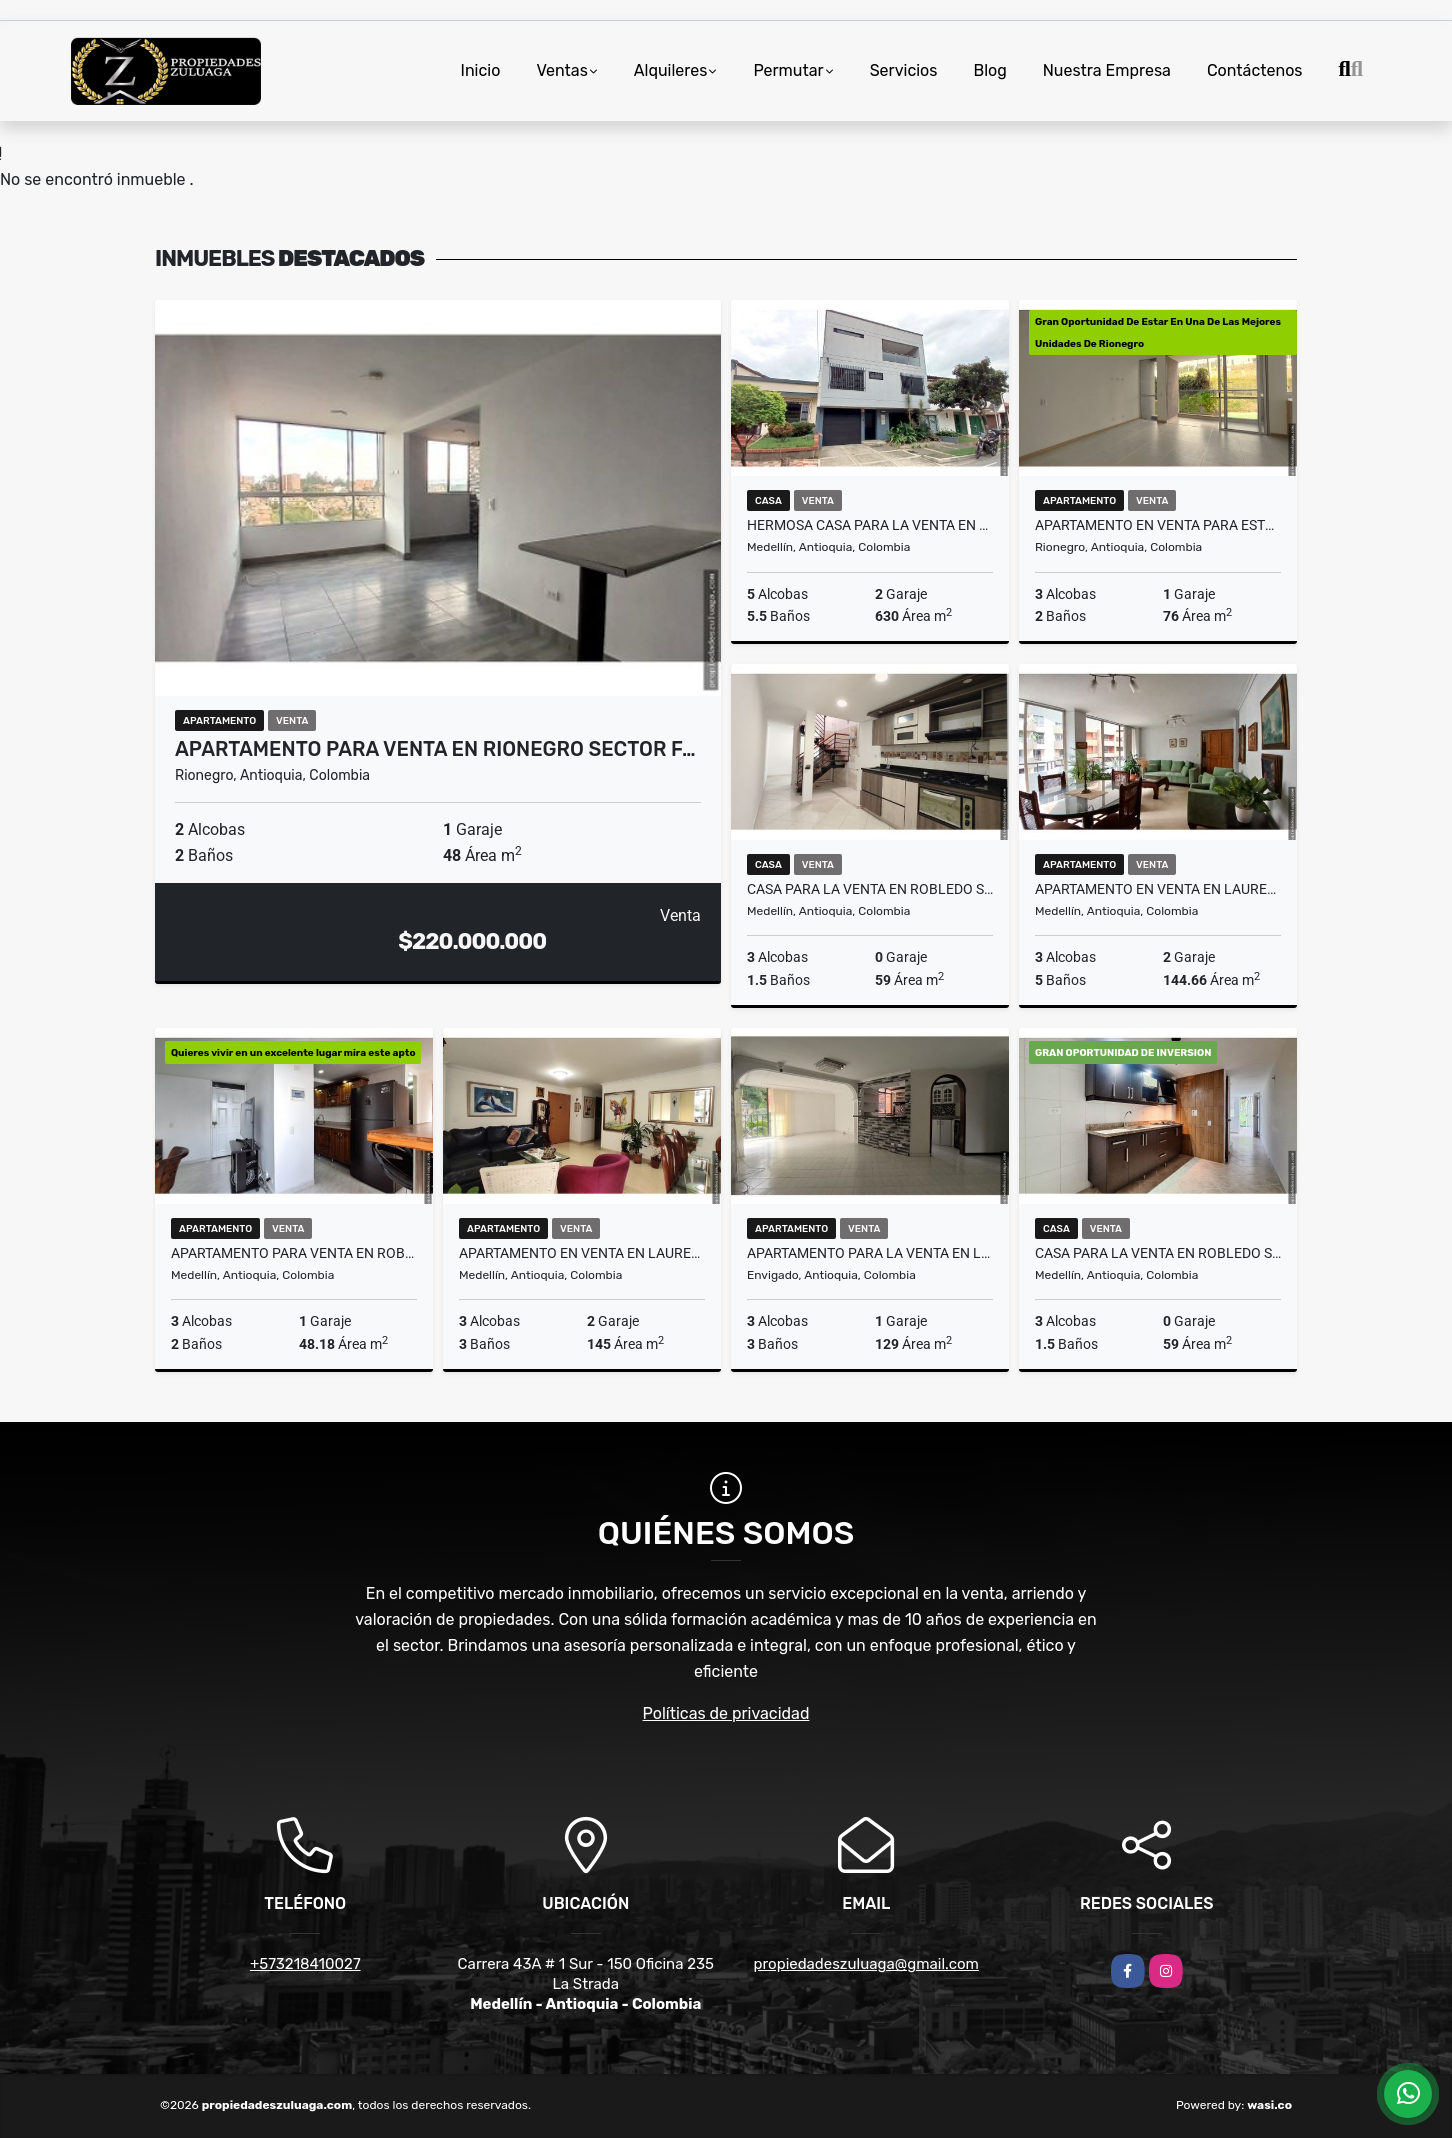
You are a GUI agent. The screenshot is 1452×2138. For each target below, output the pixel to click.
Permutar (788, 70)
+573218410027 (305, 1964)
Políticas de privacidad (726, 1713)
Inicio (481, 70)
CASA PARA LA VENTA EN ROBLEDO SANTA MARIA (870, 889)
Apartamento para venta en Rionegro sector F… (435, 749)
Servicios (904, 70)
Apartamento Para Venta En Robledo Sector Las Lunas (294, 1253)
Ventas (561, 70)
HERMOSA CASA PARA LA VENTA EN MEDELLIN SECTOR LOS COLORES (870, 525)
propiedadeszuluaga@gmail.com (866, 1964)
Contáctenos (1255, 70)
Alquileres (671, 70)
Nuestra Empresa (1107, 70)
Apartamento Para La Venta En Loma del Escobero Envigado (870, 1253)
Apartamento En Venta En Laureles (1158, 889)
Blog (989, 70)
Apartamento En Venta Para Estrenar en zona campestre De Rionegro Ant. (1158, 525)
